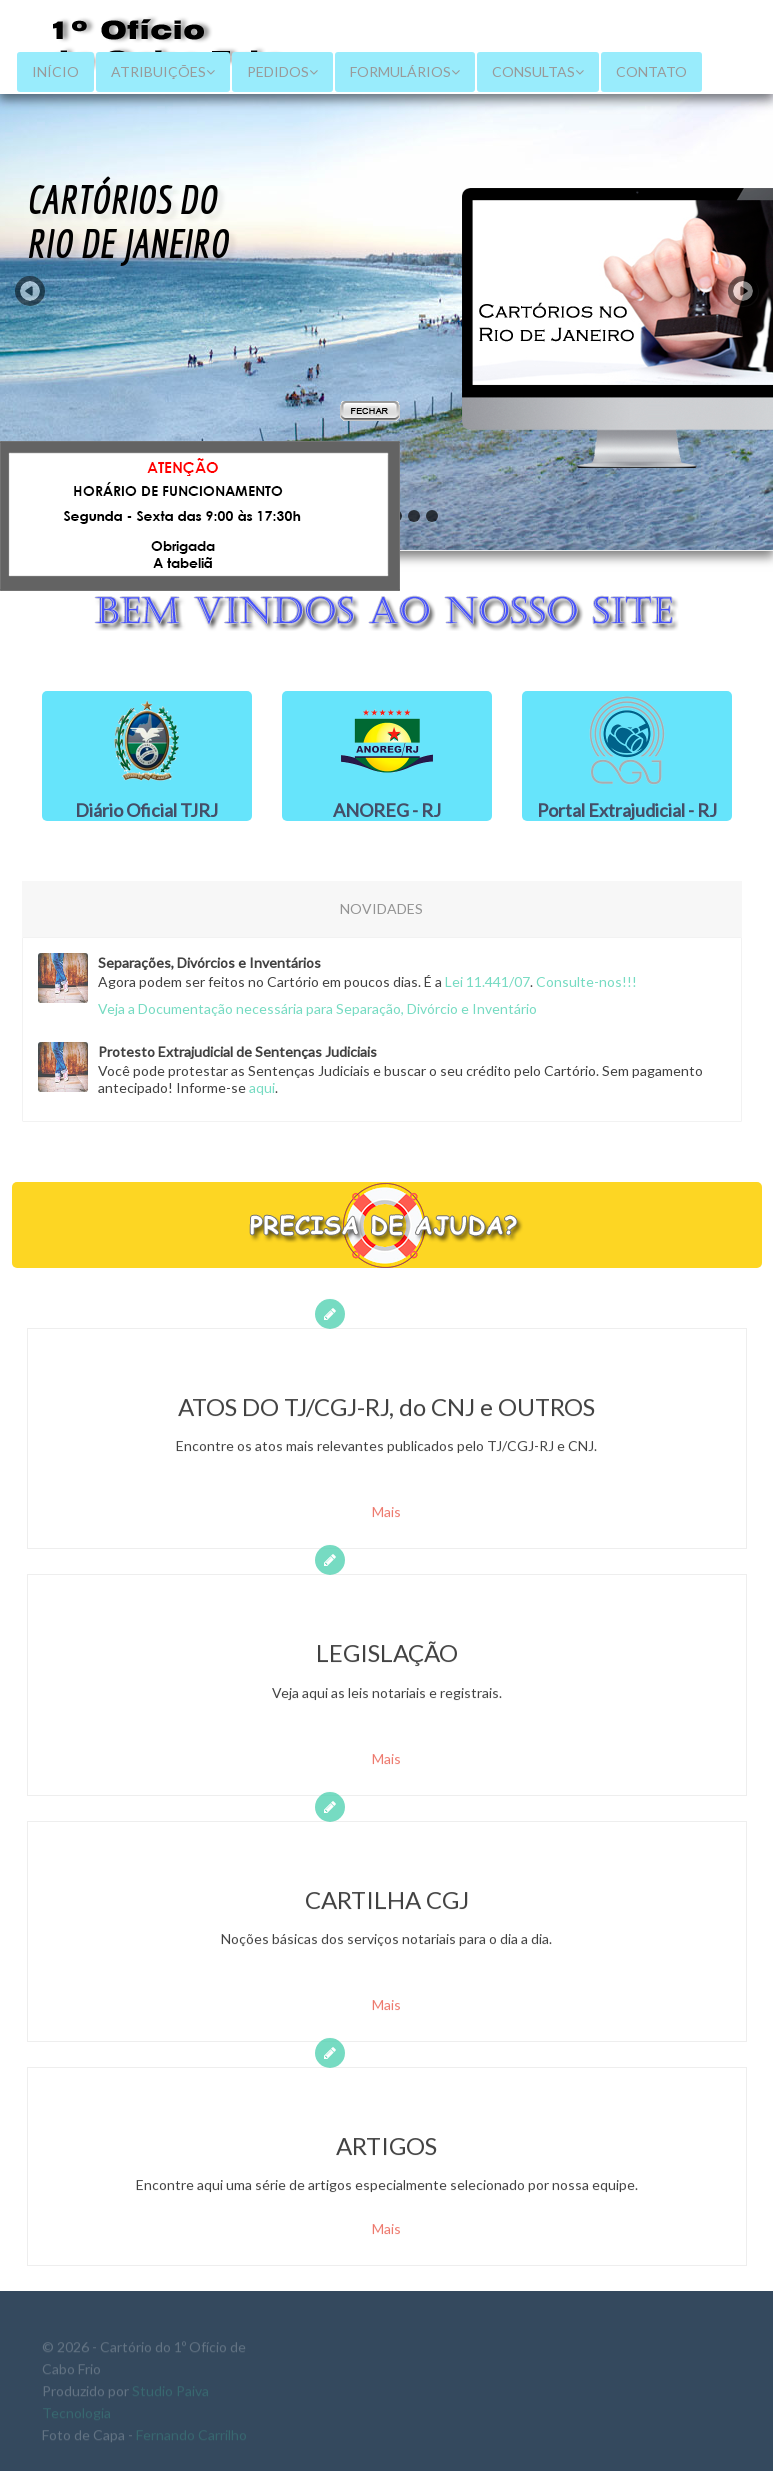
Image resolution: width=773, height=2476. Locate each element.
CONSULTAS (538, 71)
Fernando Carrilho (191, 2438)
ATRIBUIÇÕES (163, 71)
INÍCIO (55, 71)
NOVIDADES (376, 908)
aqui (256, 1087)
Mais (386, 1517)
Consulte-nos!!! (580, 981)
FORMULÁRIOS (405, 71)
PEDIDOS (282, 71)
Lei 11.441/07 (481, 981)
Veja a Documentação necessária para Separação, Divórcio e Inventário (311, 1008)
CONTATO (651, 71)
